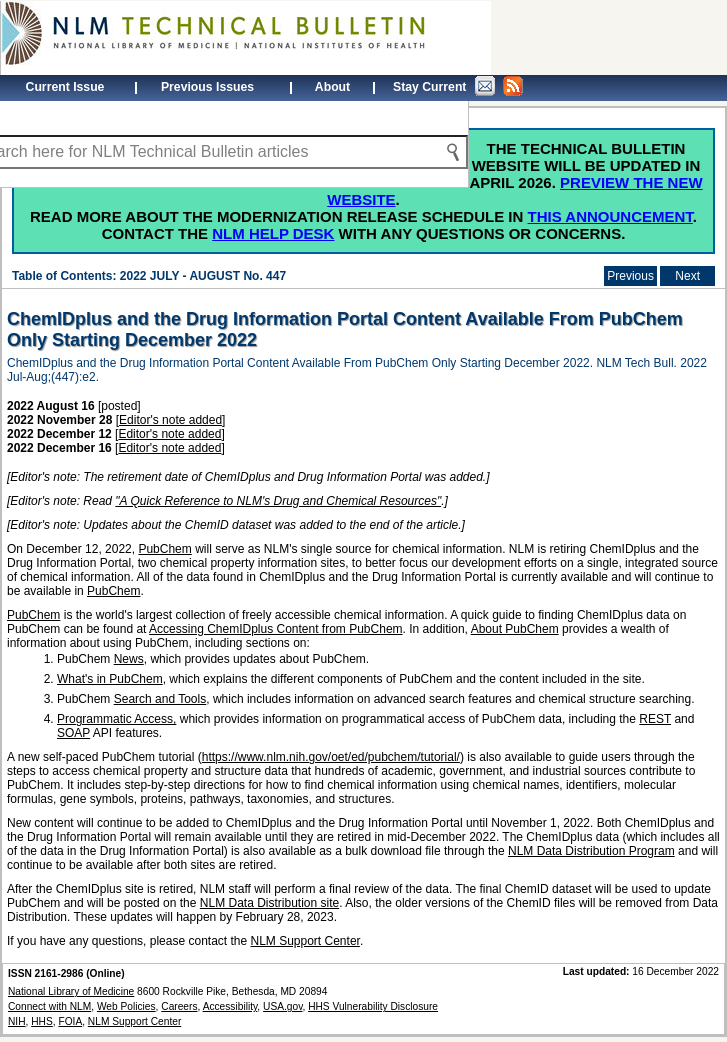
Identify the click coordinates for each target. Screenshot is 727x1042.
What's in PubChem (110, 679)
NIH (17, 1021)
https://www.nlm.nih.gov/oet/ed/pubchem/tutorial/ (331, 757)
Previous (630, 276)
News (129, 659)
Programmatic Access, (116, 719)
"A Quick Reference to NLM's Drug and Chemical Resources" (278, 501)
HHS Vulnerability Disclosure (373, 1006)
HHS (42, 1021)
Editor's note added (170, 420)
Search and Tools (160, 699)
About (332, 87)
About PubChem (515, 629)
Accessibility (230, 1006)
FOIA (70, 1021)
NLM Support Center (305, 941)
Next (687, 276)
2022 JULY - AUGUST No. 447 (203, 276)
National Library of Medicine (71, 991)
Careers (179, 1006)
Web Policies (126, 1006)
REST (655, 719)
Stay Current (458, 86)
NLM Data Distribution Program (591, 851)
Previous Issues (207, 87)
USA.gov (282, 1006)
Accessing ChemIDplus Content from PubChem (275, 629)
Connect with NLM (49, 1006)
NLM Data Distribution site (269, 903)
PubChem (164, 549)
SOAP (73, 733)
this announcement (610, 216)
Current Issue (65, 87)
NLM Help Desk (273, 233)
